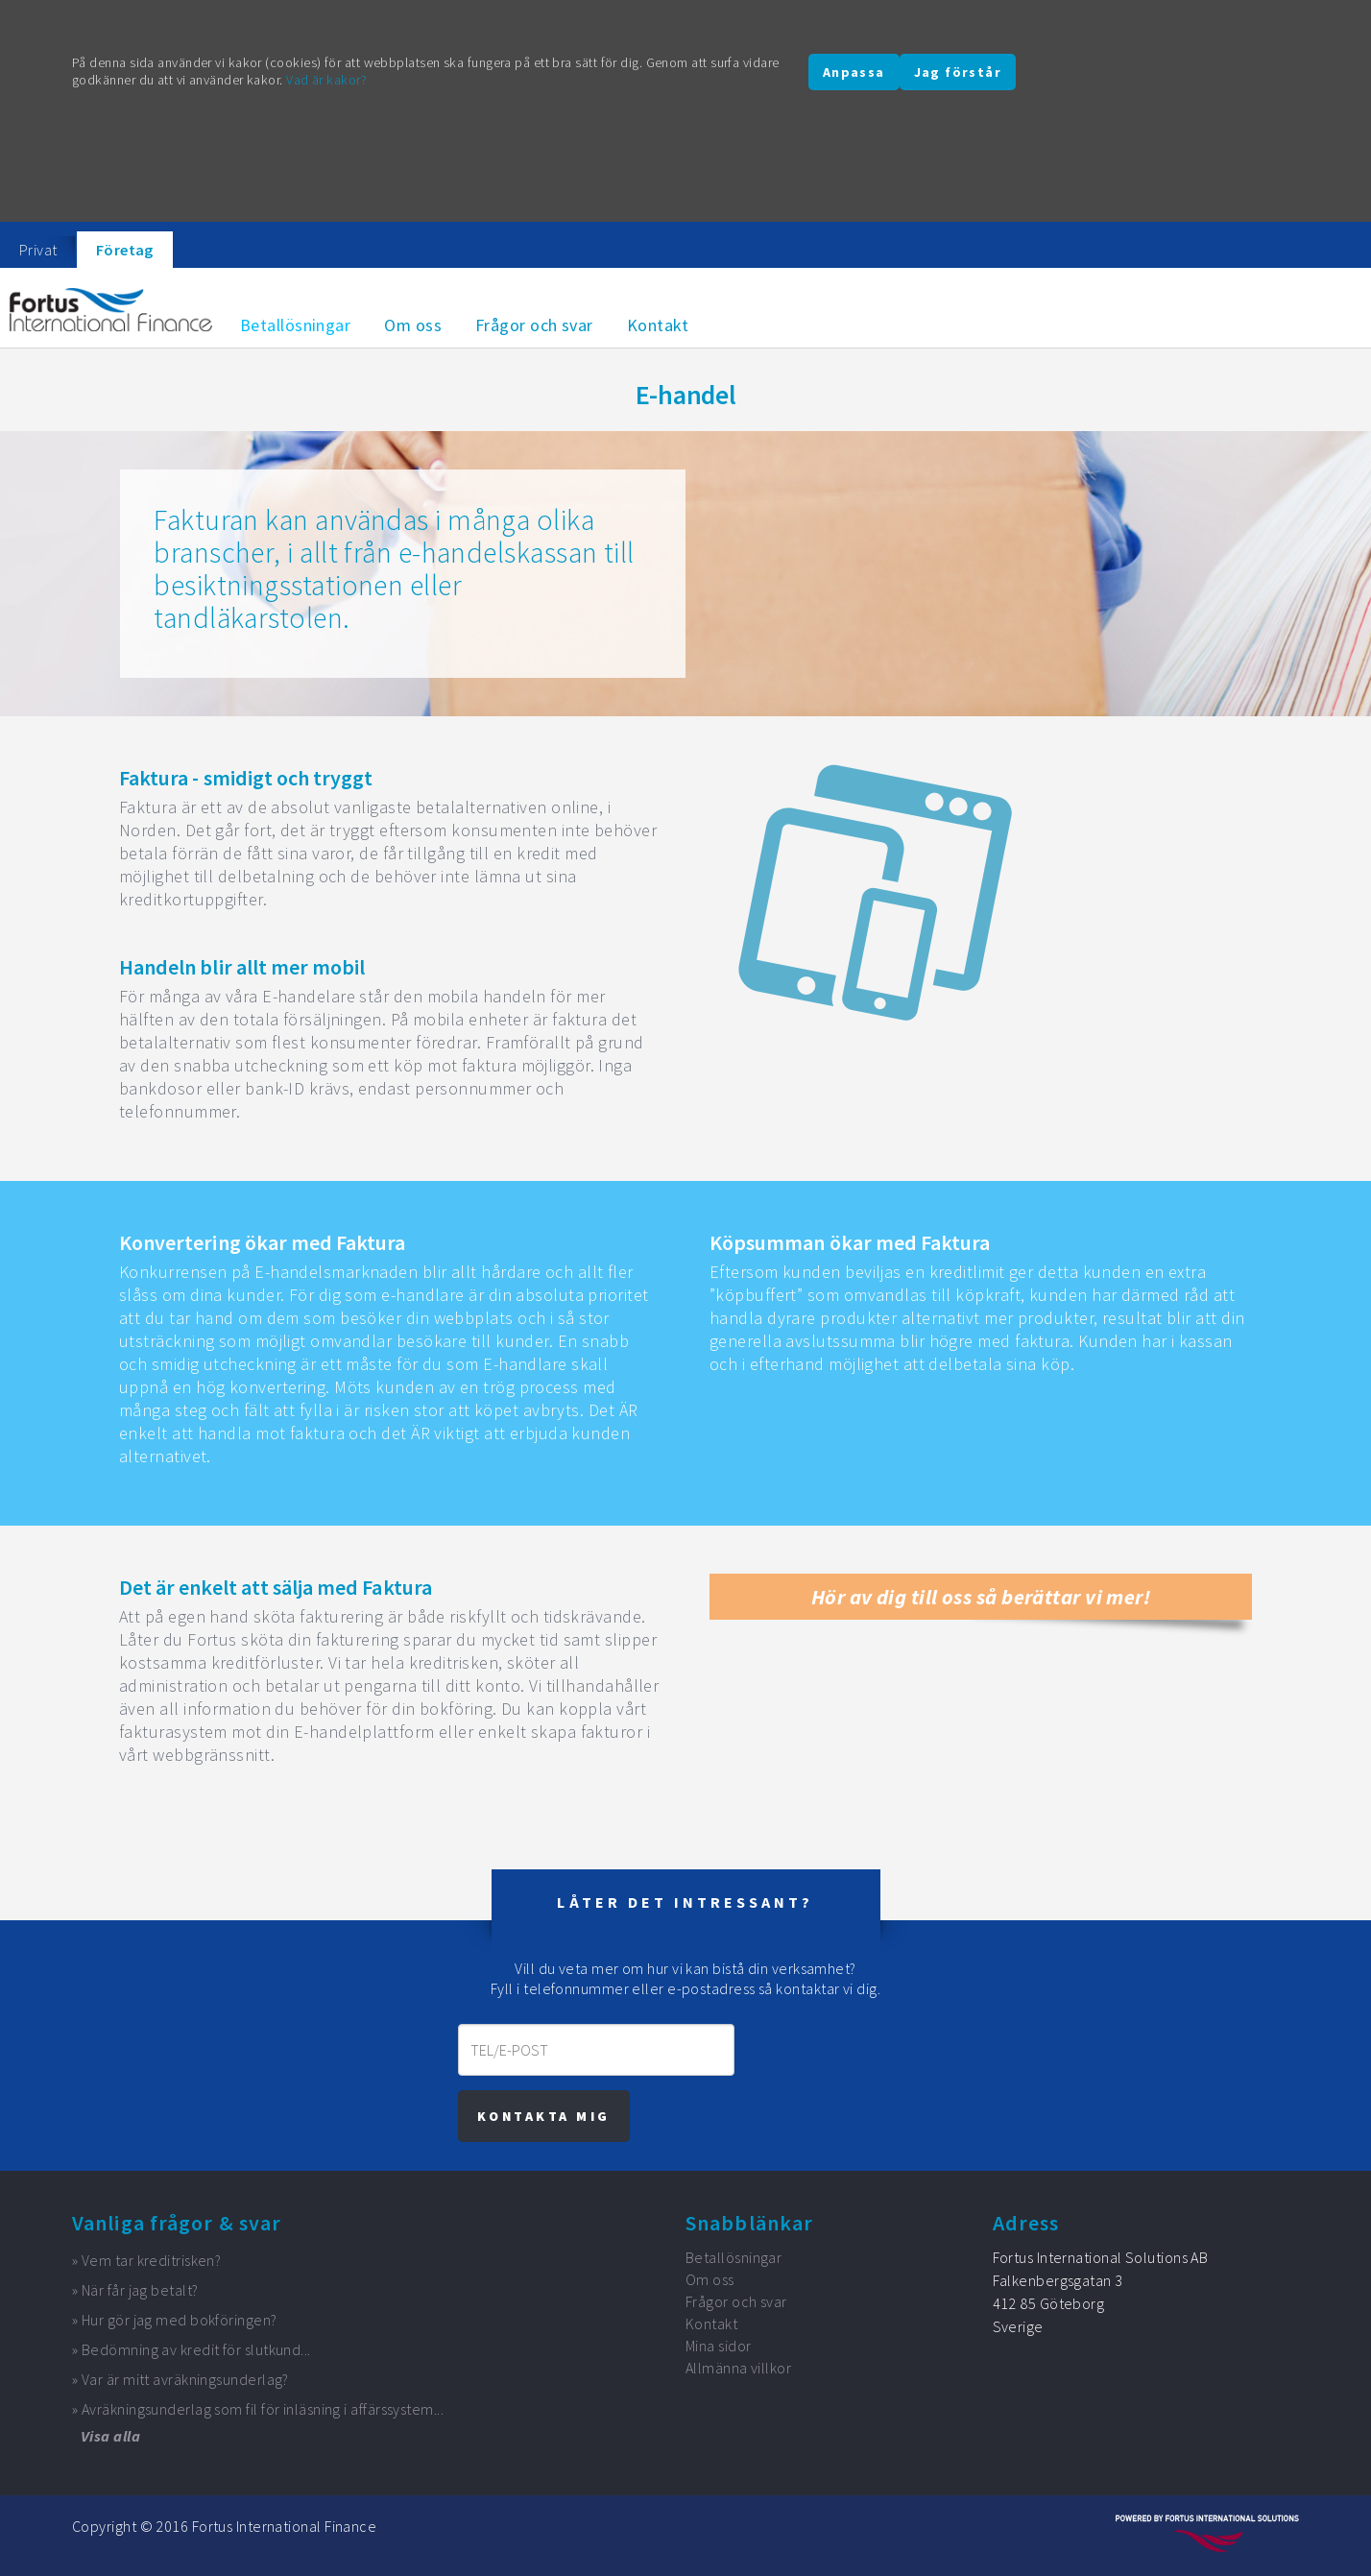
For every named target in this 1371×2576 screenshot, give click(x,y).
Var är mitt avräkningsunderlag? (185, 2379)
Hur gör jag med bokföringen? (179, 2319)
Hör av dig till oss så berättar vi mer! (981, 1596)
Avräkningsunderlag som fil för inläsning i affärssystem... (263, 2409)
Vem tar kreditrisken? (151, 2260)
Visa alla (110, 2435)
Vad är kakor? (326, 79)
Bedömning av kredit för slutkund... (196, 2349)
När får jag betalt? (140, 2289)
